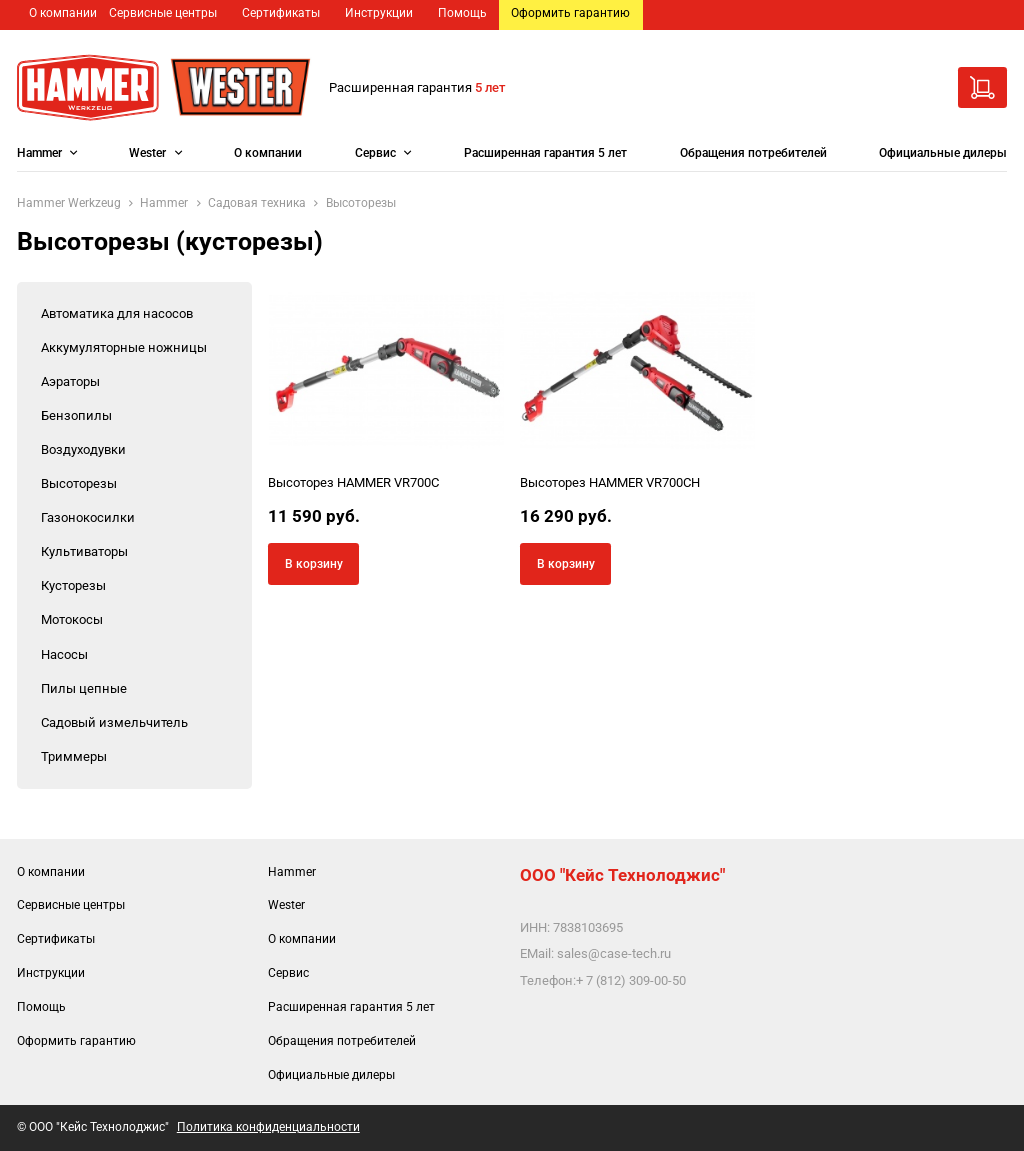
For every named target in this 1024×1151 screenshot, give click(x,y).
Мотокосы (72, 619)
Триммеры (74, 756)
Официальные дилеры (943, 153)
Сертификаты (281, 13)
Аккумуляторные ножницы (124, 347)
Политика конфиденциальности (268, 1127)
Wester (147, 153)
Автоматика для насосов (117, 313)
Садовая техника (257, 203)
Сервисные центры (163, 13)
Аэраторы (70, 381)
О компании (63, 13)
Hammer (39, 153)
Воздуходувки (83, 449)
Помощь (462, 13)
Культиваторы (84, 551)
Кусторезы (73, 585)
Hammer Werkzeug (69, 203)
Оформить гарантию (570, 13)
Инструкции (379, 13)
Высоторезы (79, 483)
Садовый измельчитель (114, 722)
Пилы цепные (84, 688)
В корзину (314, 564)
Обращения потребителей (753, 153)
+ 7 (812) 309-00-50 (631, 980)
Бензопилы (76, 415)
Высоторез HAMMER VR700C (353, 482)
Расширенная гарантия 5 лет (545, 153)
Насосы (64, 654)
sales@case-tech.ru (614, 953)
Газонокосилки (88, 517)
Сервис (375, 153)
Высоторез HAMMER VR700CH (610, 482)
